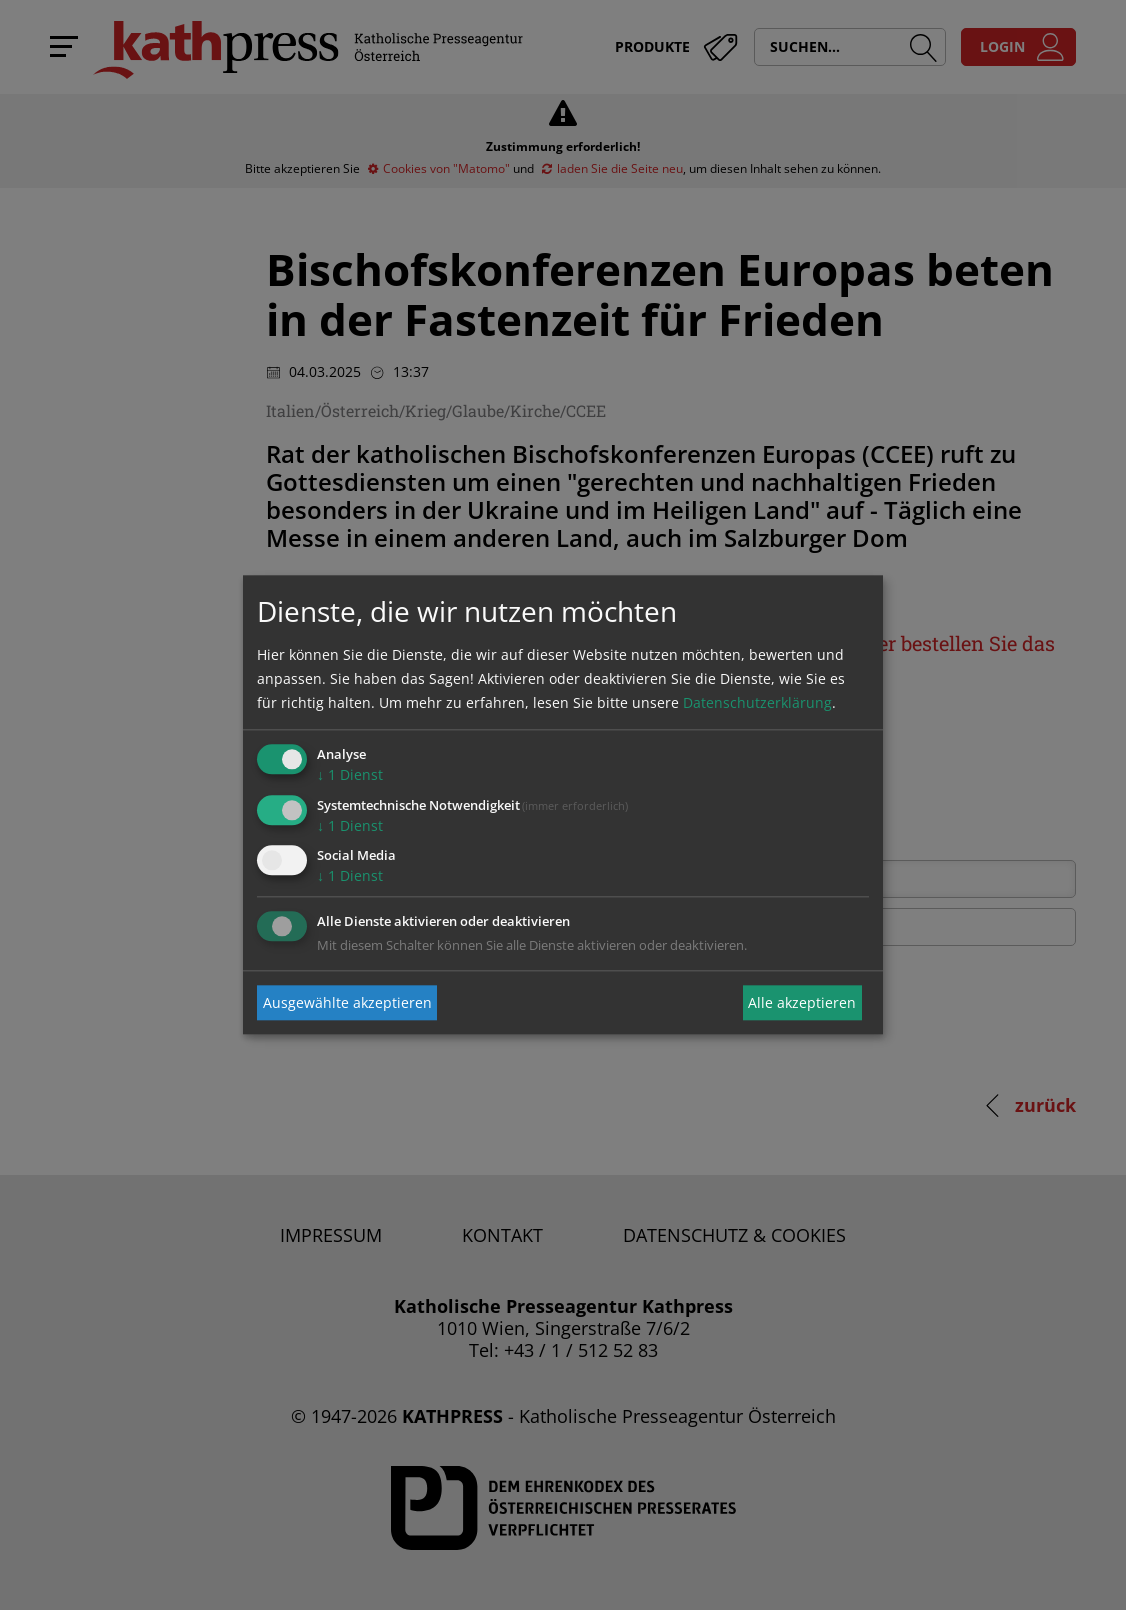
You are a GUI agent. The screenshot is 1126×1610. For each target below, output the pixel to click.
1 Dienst (350, 774)
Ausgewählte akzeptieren (347, 1002)
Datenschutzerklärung (757, 702)
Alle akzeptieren (802, 1002)
